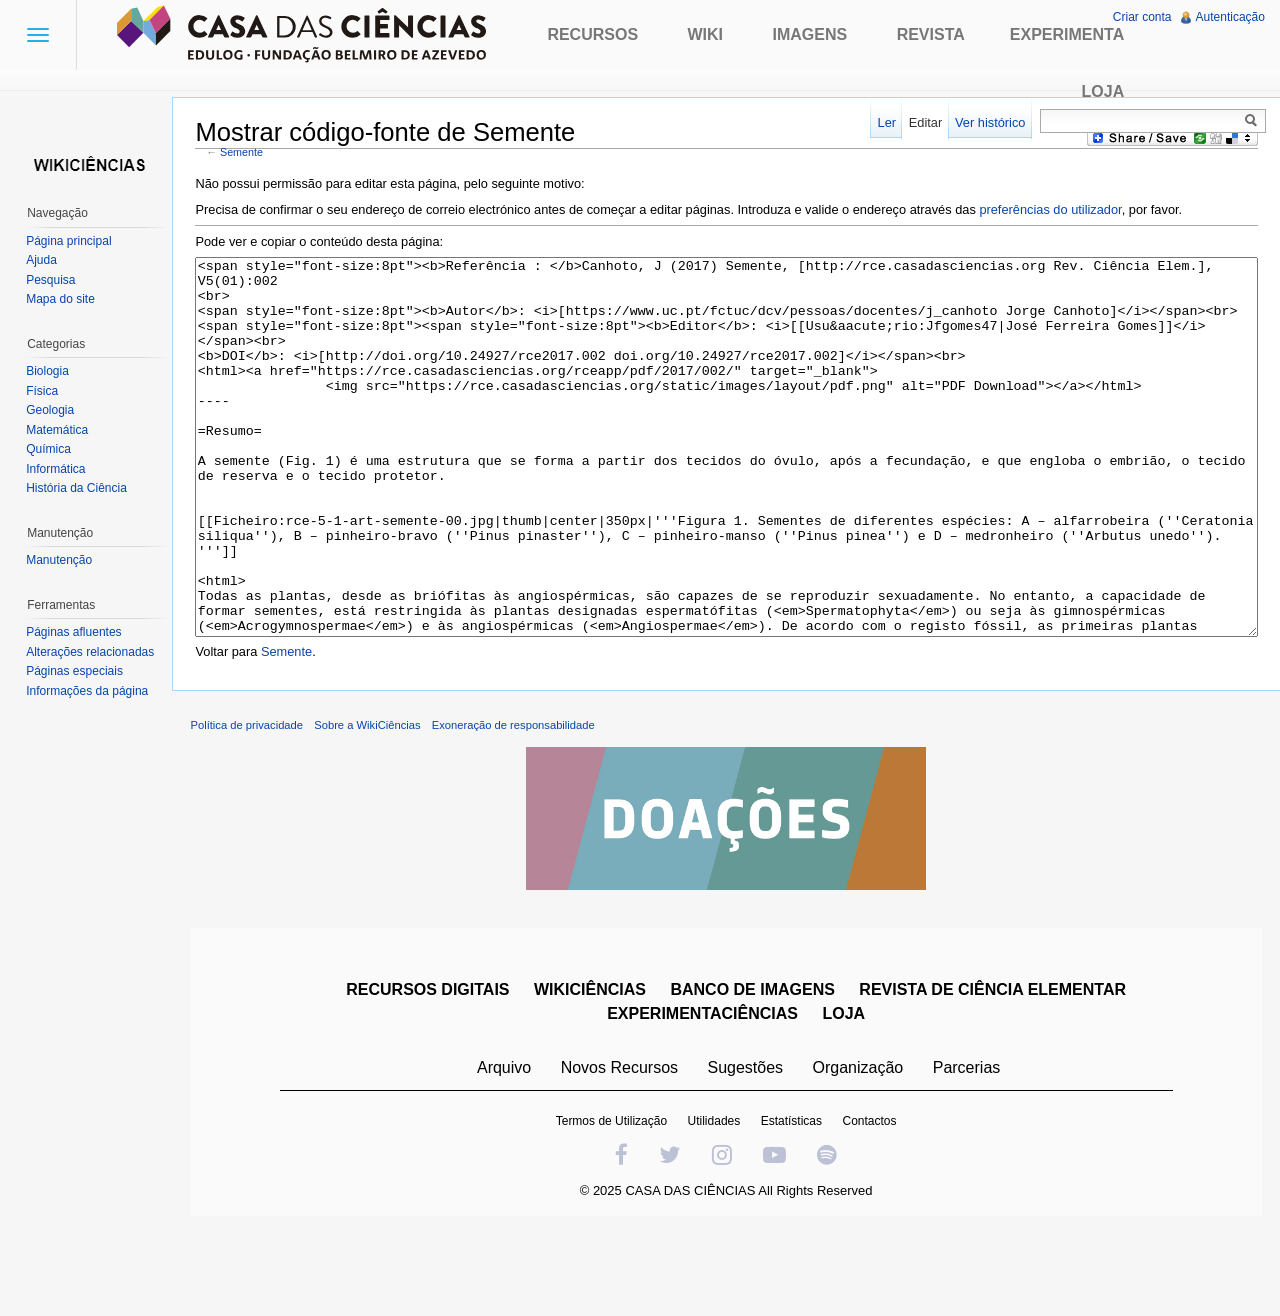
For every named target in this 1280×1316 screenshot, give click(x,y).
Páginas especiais (76, 671)
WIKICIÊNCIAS (592, 1069)
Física (44, 391)
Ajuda (43, 260)
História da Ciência (78, 488)
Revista (931, 34)
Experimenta (1067, 34)
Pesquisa (52, 280)
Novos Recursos (621, 1147)
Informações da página (89, 691)
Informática (57, 469)
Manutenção (61, 560)
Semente (247, 153)
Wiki (706, 34)
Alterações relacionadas (92, 652)
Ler (885, 122)
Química (50, 449)
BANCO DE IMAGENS (754, 1069)
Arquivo (506, 1147)
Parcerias (969, 1147)
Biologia (49, 371)
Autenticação (1229, 17)
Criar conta (1141, 17)
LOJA (845, 1093)
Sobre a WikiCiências (373, 805)
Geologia (52, 410)
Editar (923, 122)
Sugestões (747, 1147)
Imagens (810, 34)
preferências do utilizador (1056, 210)
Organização (859, 1147)
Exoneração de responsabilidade (518, 805)
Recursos (592, 34)
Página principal (70, 241)
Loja (1103, 91)
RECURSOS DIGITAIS (429, 1069)
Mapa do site (62, 299)
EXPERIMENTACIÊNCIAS (704, 1093)
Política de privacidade (252, 805)
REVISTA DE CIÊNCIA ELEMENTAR (994, 1069)
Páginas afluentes (75, 632)
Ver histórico (988, 122)
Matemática (59, 430)
